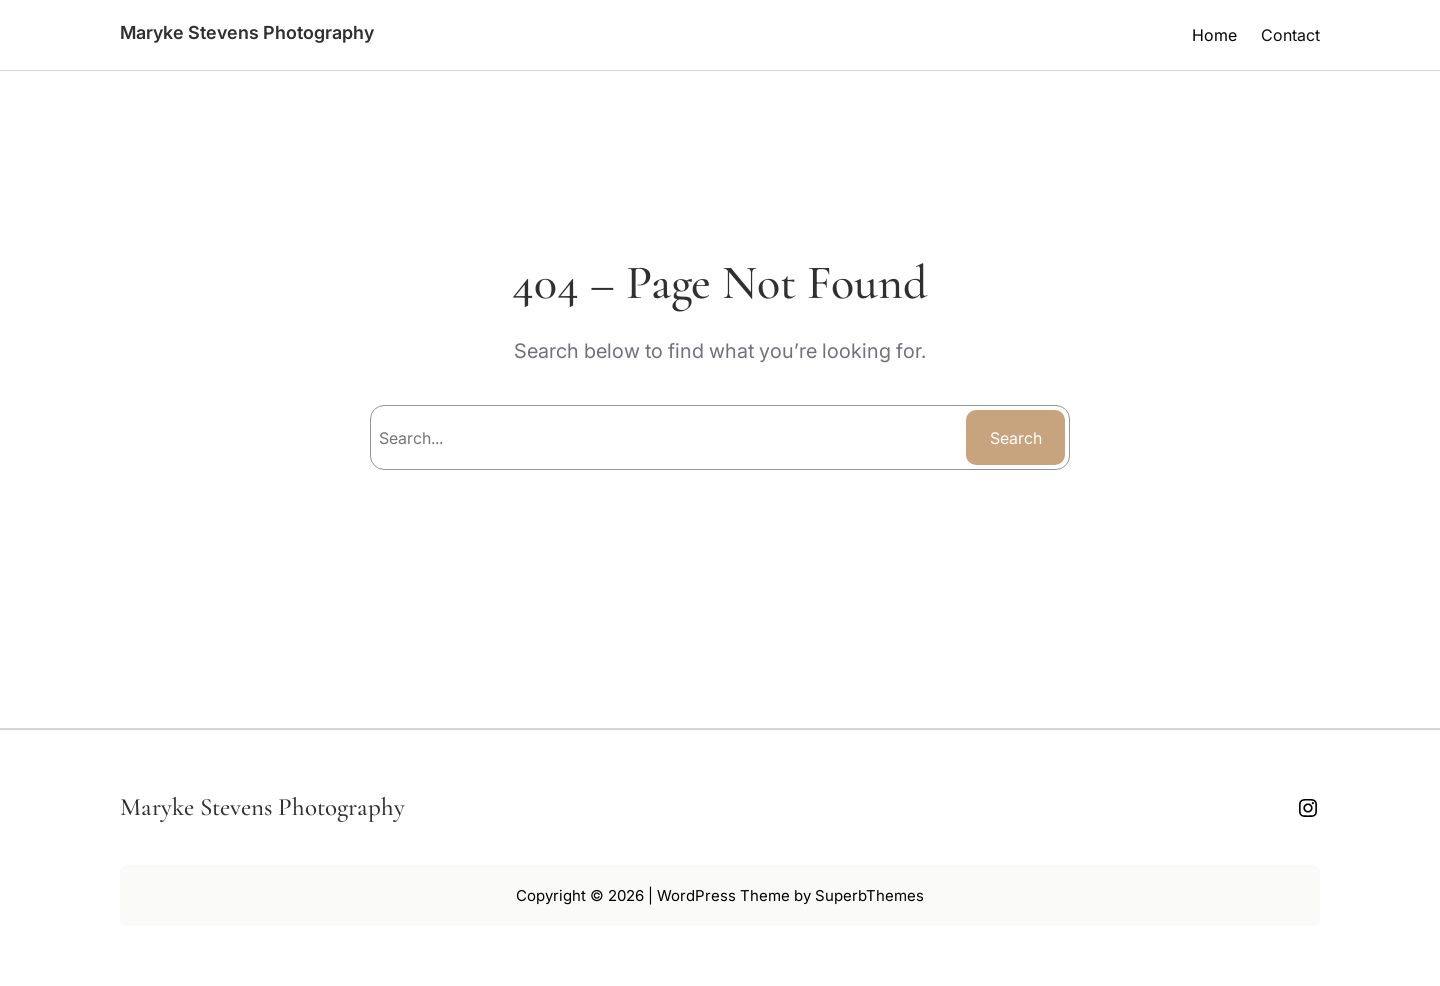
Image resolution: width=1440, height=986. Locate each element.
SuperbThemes (869, 895)
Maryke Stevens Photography (247, 32)
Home (1214, 35)
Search (1016, 438)
